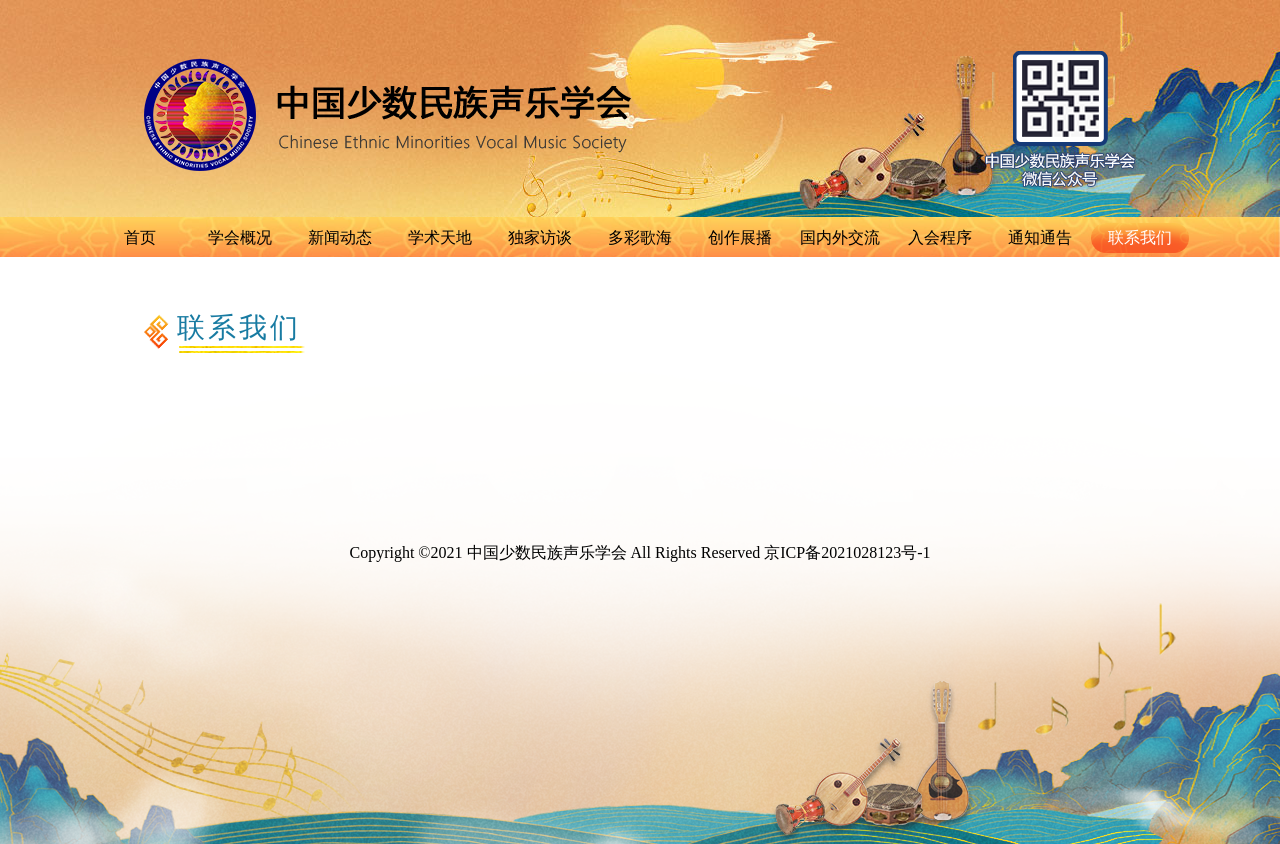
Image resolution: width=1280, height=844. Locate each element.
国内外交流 (840, 237)
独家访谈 (540, 237)
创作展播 (740, 237)
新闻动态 (340, 237)
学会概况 (240, 237)
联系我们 (1140, 237)
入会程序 (940, 237)
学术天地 (440, 237)
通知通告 (1040, 237)
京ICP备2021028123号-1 (847, 552)
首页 (140, 237)
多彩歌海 (640, 237)
